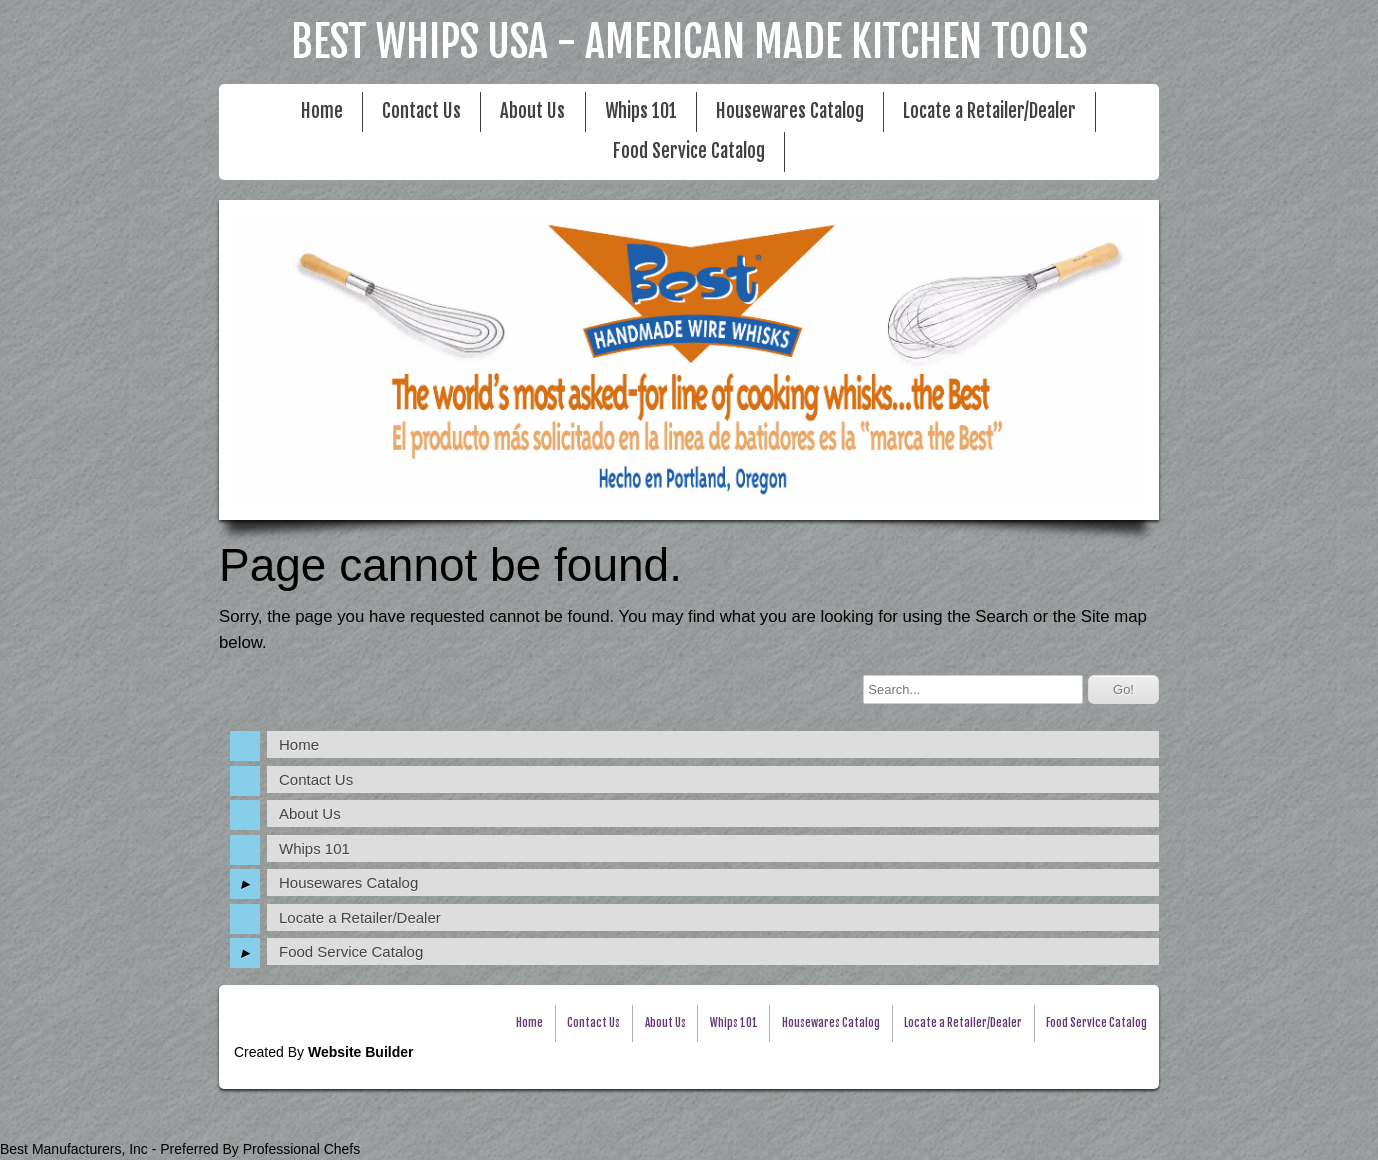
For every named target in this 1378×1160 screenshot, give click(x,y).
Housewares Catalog (790, 111)
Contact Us (421, 111)
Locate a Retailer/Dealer (989, 111)
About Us (532, 111)
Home (322, 111)
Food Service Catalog (689, 151)
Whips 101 (641, 111)
